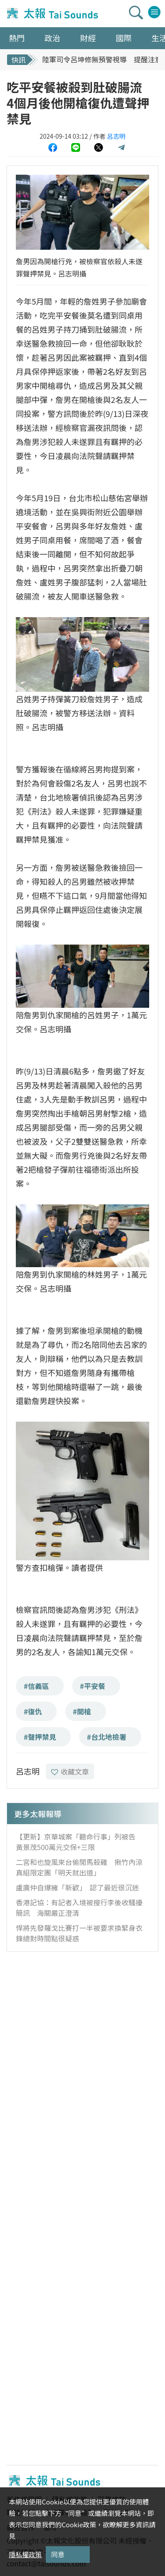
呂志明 (116, 136)
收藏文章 (70, 1771)
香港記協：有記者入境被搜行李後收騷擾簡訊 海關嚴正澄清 (79, 1907)
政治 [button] (52, 37)
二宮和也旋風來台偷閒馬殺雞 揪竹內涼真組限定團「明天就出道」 (79, 1867)
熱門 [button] (17, 37)
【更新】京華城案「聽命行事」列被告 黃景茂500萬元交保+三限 (79, 1841)
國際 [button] (124, 37)
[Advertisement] (82, 2043)
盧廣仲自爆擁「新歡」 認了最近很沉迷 (77, 1887)
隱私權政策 (25, 2554)
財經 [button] (88, 37)
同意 (57, 2554)
